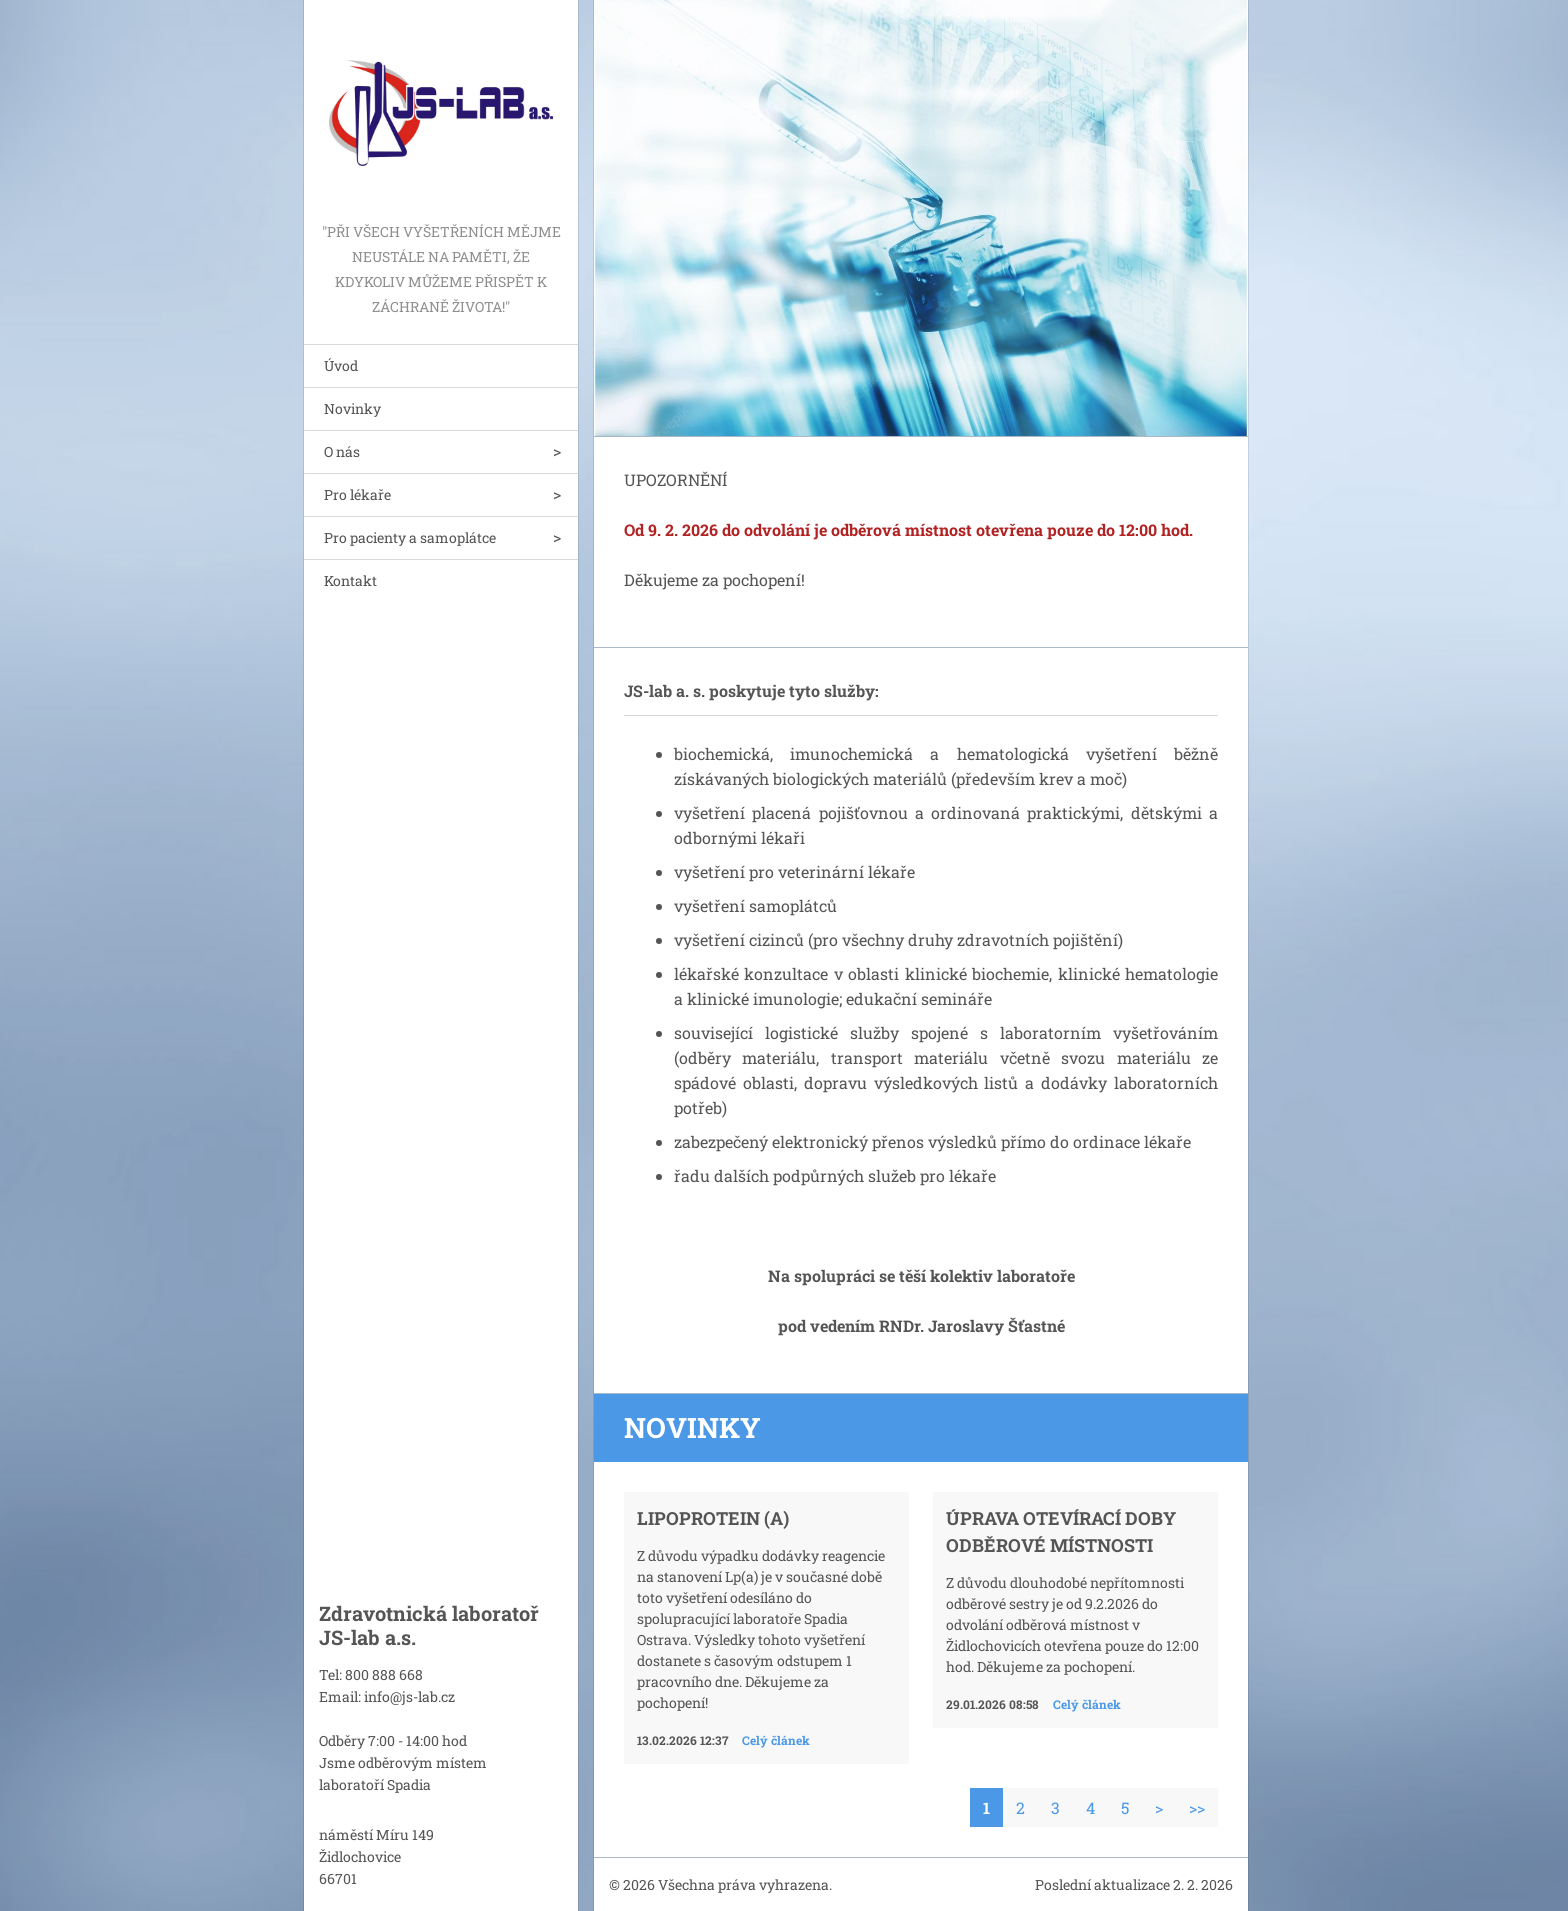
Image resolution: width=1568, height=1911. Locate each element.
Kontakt (350, 580)
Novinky (352, 408)
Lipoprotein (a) (713, 1518)
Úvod (341, 365)
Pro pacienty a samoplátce (410, 537)
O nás (342, 451)
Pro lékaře (357, 494)
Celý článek (776, 1740)
